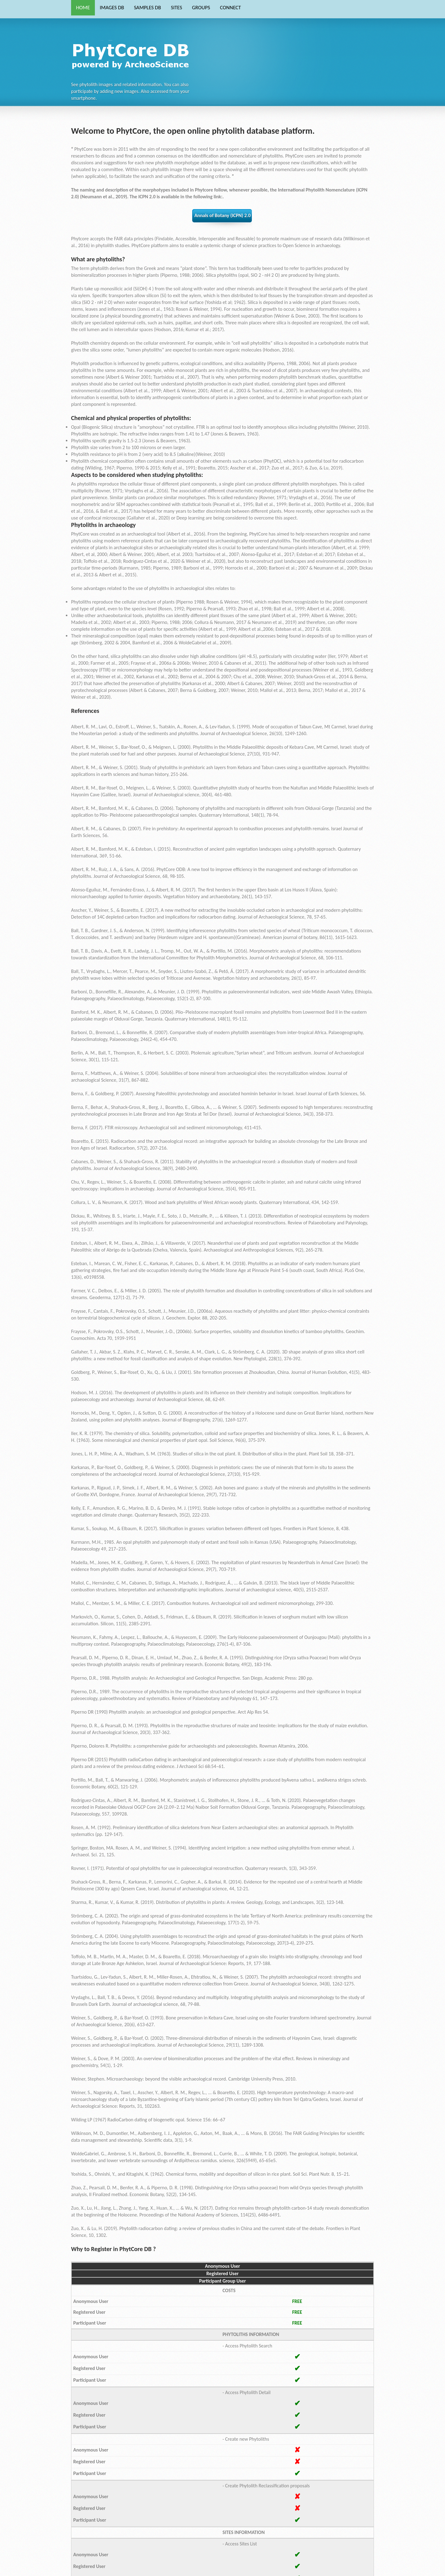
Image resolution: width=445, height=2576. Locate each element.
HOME (83, 7)
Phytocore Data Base (132, 54)
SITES (176, 7)
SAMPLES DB (147, 7)
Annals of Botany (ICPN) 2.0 (222, 215)
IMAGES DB (112, 7)
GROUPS (201, 7)
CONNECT (230, 7)
